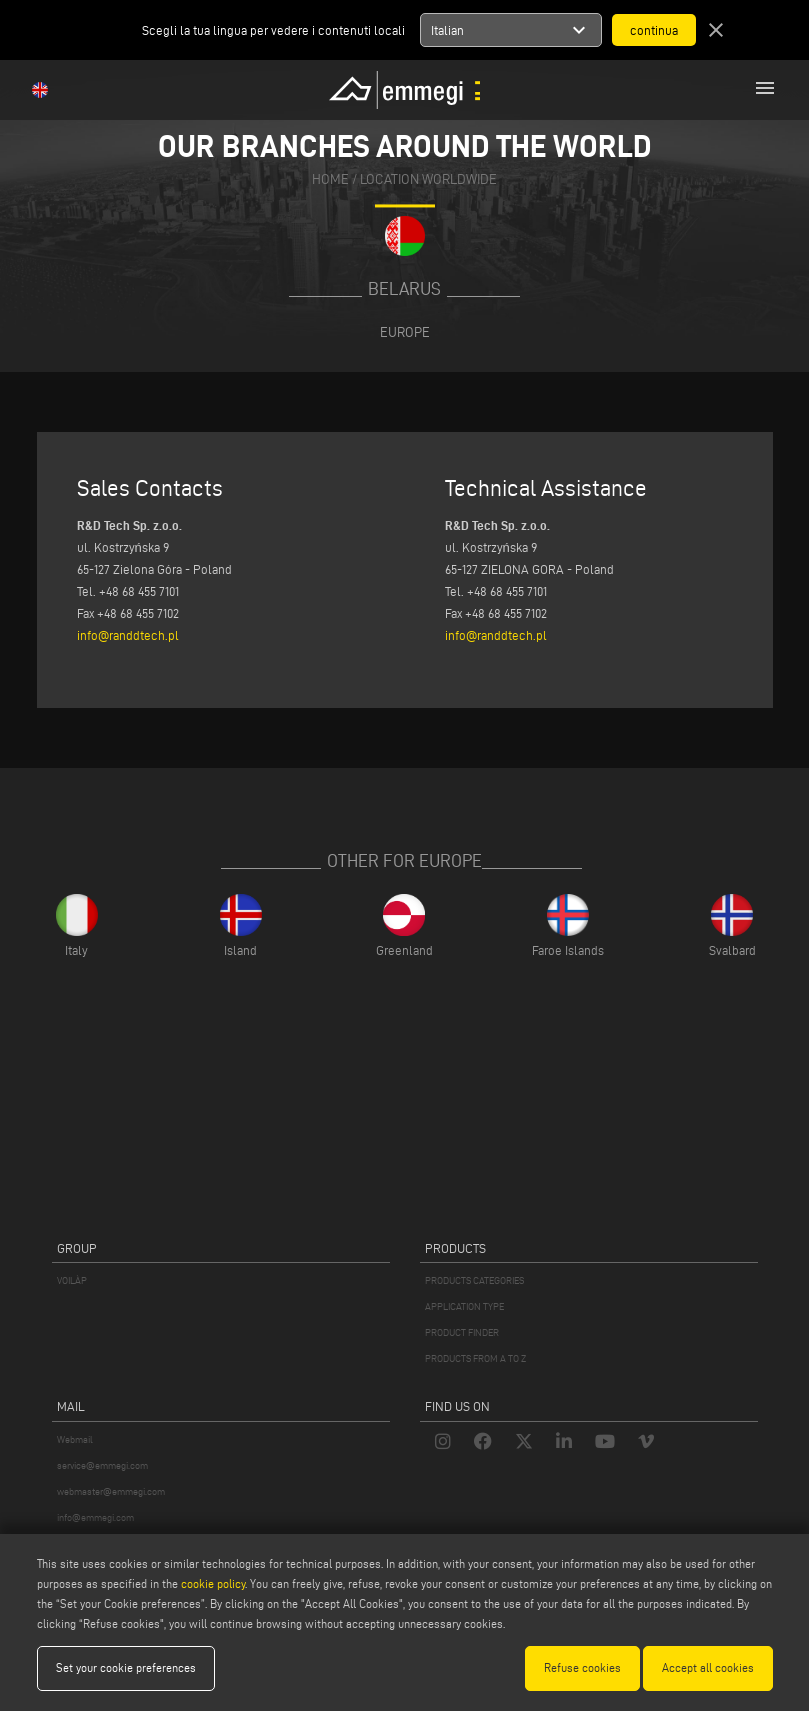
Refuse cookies (582, 1667)
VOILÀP (72, 1280)
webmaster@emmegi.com (111, 1491)
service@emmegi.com (102, 1465)
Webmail (75, 1439)
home (330, 179)
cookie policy (213, 1583)
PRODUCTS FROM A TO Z (475, 1358)
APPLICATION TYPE (464, 1306)
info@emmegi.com (95, 1517)
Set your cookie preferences (126, 1667)
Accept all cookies (708, 1667)
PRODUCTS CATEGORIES (474, 1280)
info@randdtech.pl (128, 635)
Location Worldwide (428, 179)
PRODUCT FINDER (462, 1332)
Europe (405, 332)
